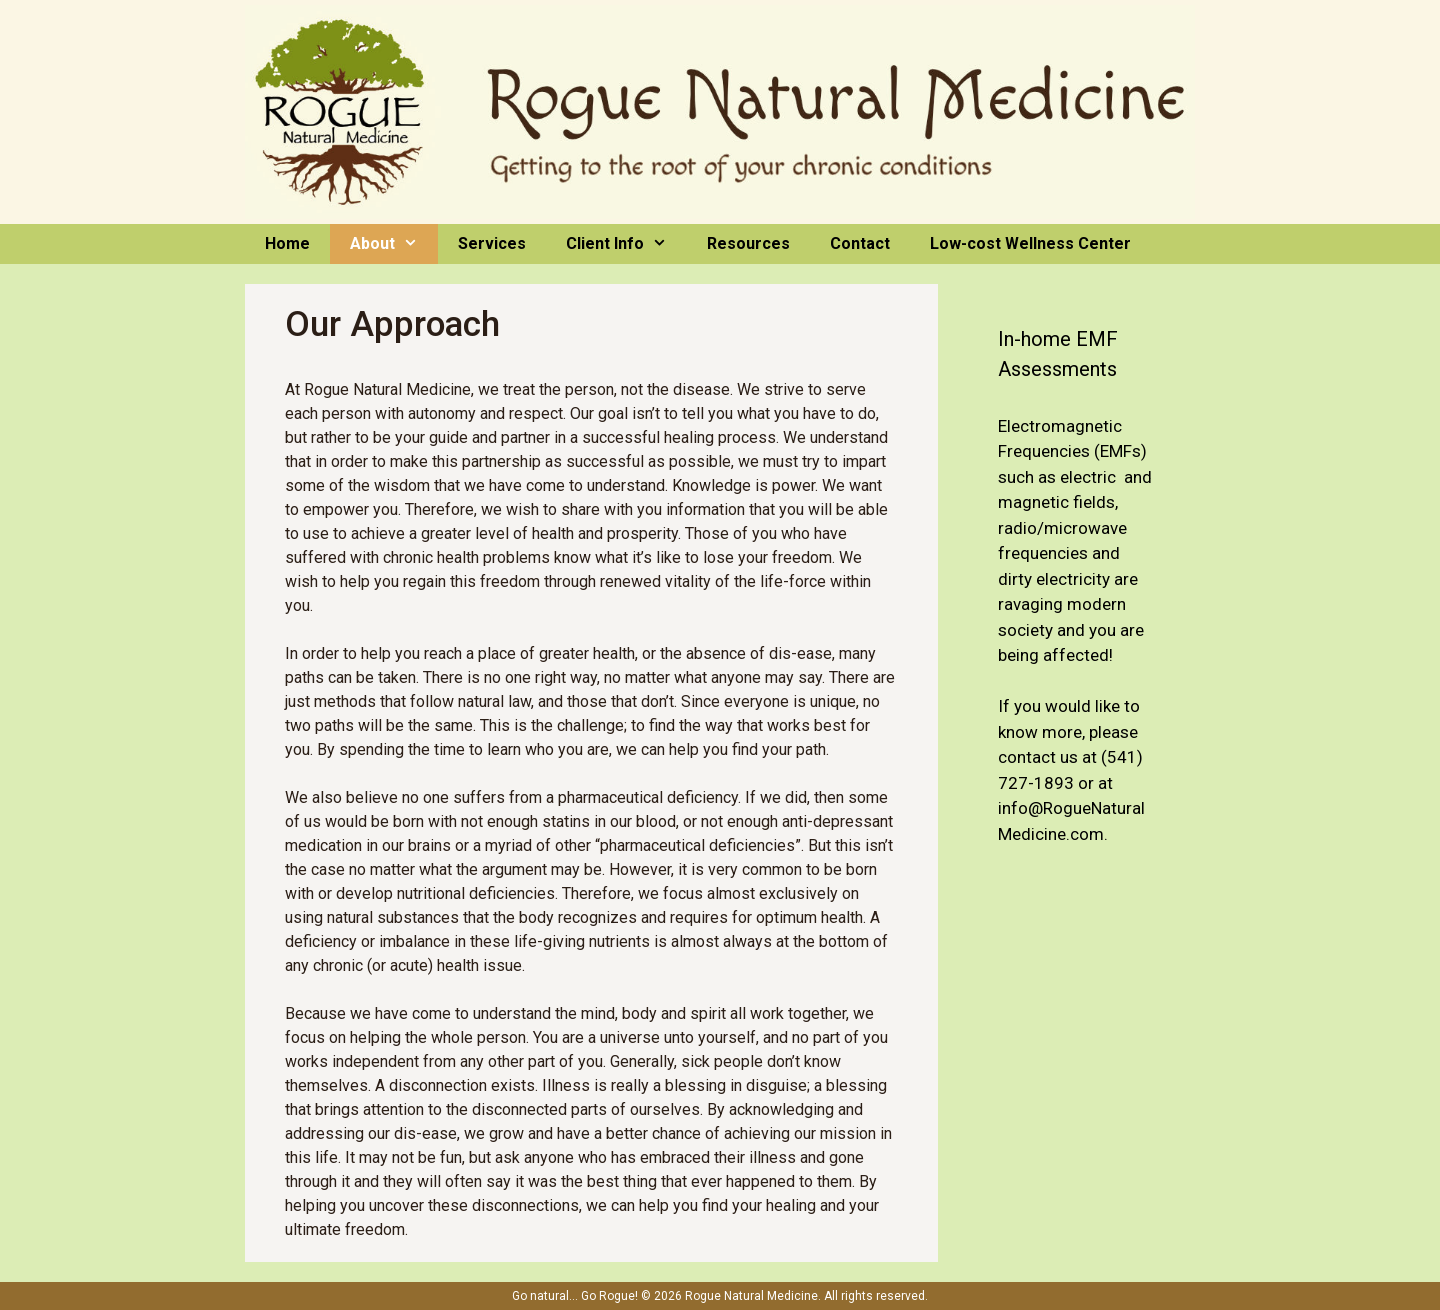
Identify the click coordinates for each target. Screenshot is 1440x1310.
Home (287, 243)
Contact (860, 243)
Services (492, 243)
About (394, 244)
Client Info (626, 244)
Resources (748, 243)
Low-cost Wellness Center (1030, 243)
